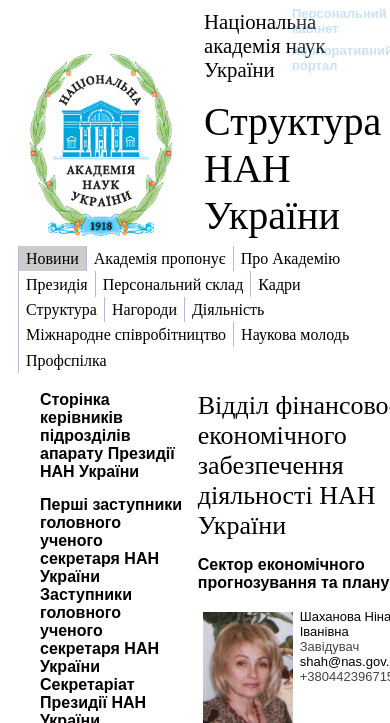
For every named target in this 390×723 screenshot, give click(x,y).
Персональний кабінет (329, 21)
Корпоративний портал (329, 58)
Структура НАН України (292, 168)
